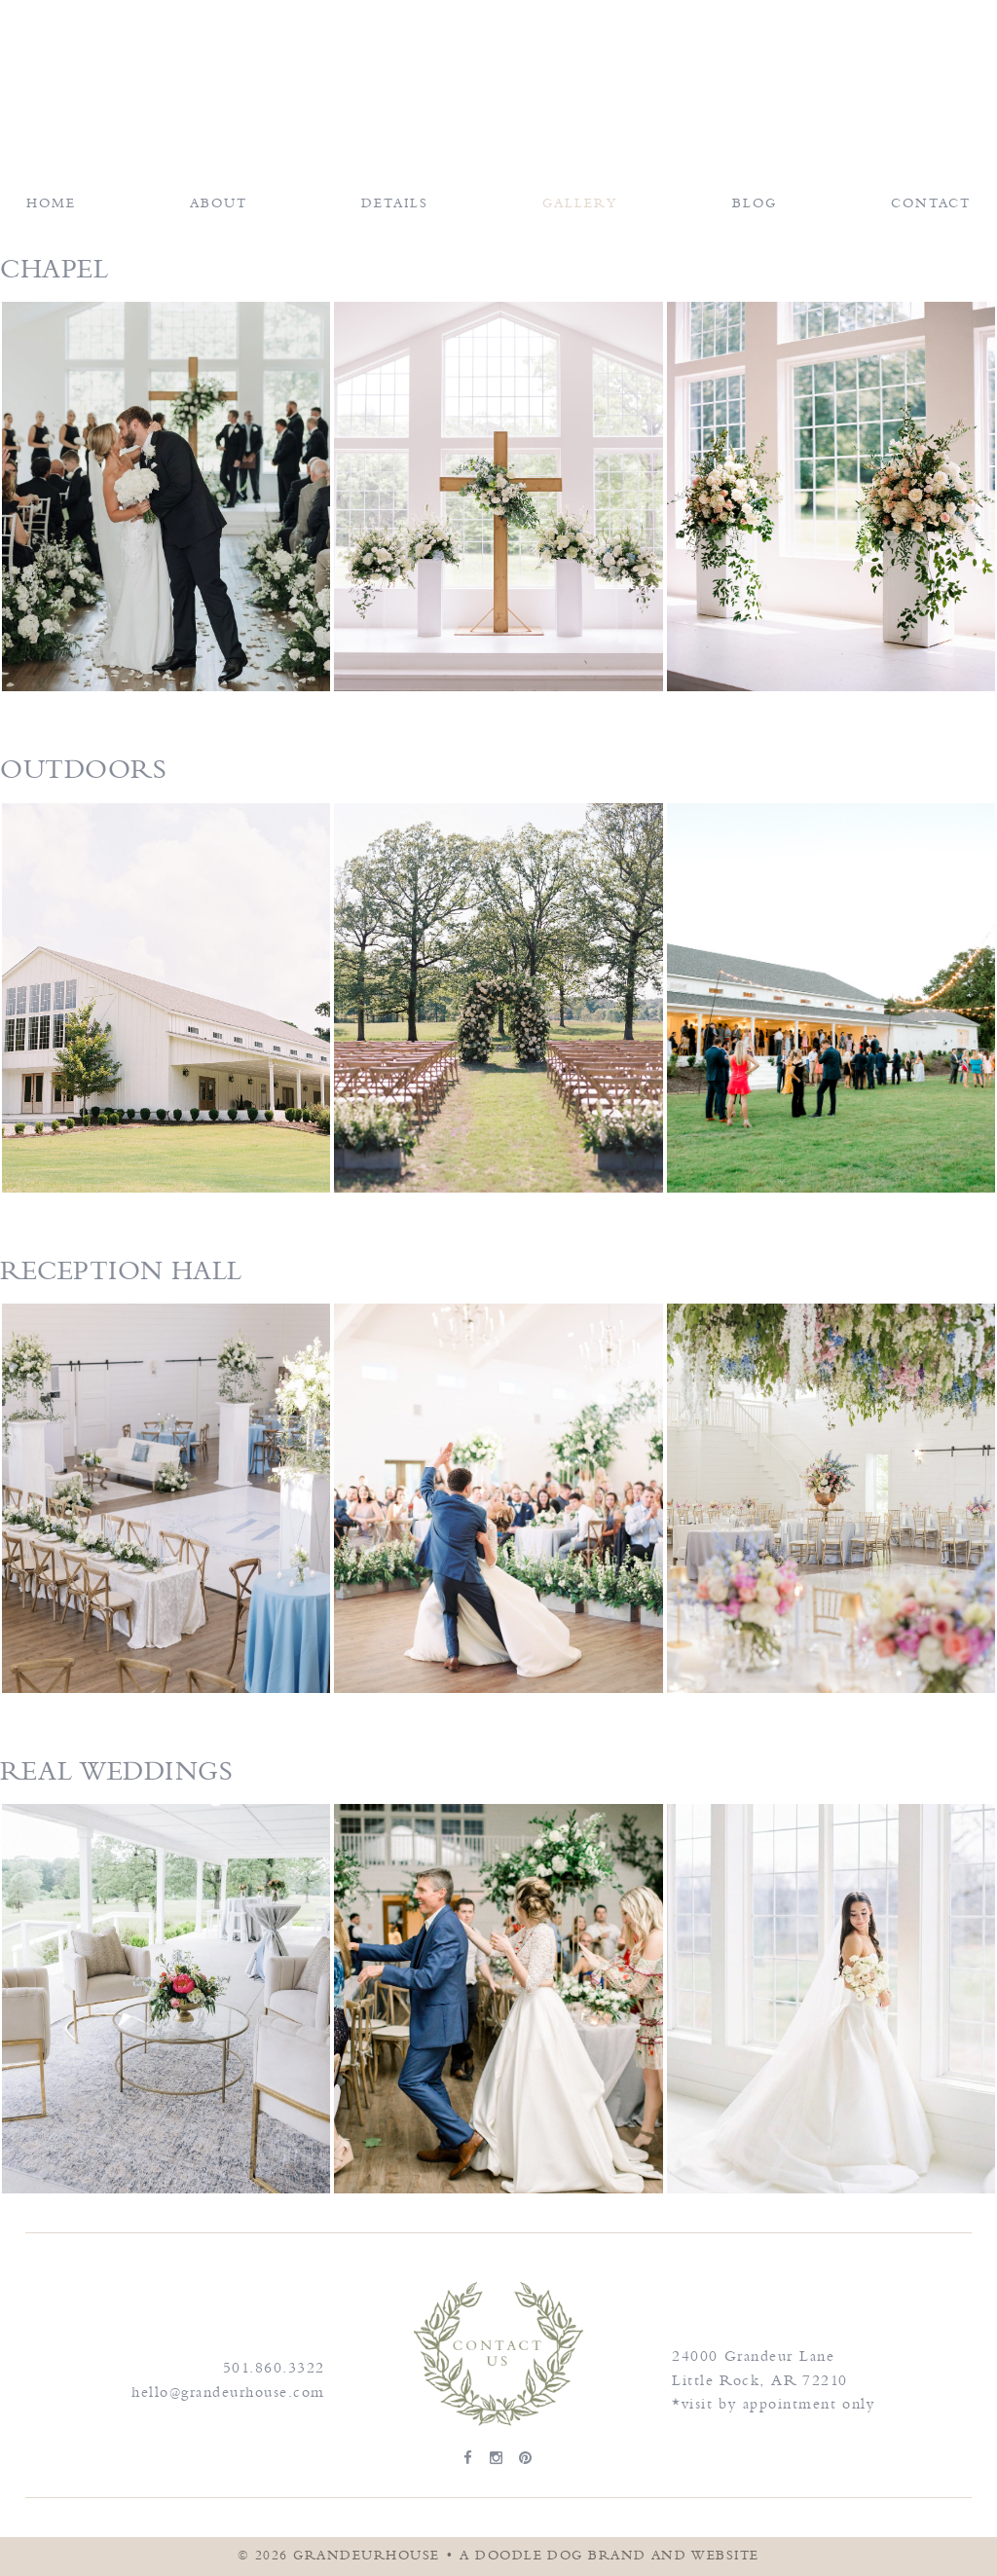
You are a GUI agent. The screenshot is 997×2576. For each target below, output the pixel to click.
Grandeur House (498, 68)
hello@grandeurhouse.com (228, 2392)
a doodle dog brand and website (609, 2555)
